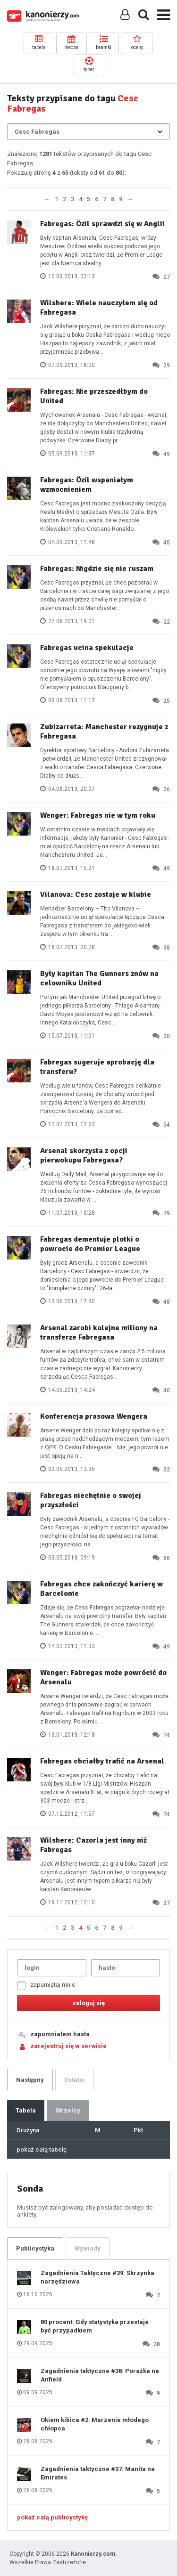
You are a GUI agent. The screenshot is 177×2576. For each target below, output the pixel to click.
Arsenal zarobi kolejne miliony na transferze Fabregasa (99, 1332)
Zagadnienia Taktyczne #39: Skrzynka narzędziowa (97, 2277)
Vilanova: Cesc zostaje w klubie (95, 894)
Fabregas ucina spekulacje (87, 647)
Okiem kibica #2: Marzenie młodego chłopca (95, 2424)
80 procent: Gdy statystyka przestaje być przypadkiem (95, 2326)
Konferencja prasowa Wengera (93, 1416)
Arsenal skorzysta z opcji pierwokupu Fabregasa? (83, 1155)
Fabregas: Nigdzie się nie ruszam (96, 568)
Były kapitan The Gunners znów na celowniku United (99, 978)
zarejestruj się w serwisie (68, 2045)
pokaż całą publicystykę (52, 2517)
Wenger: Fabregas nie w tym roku (97, 815)
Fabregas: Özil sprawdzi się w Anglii (102, 223)
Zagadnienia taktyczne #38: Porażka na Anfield (100, 2375)
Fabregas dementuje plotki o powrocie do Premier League (90, 1244)
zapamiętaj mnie (46, 1985)
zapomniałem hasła (60, 2034)
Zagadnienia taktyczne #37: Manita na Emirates (98, 2473)
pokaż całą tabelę (42, 2149)
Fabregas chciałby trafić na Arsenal (102, 1761)
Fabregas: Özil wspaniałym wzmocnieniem (86, 484)
